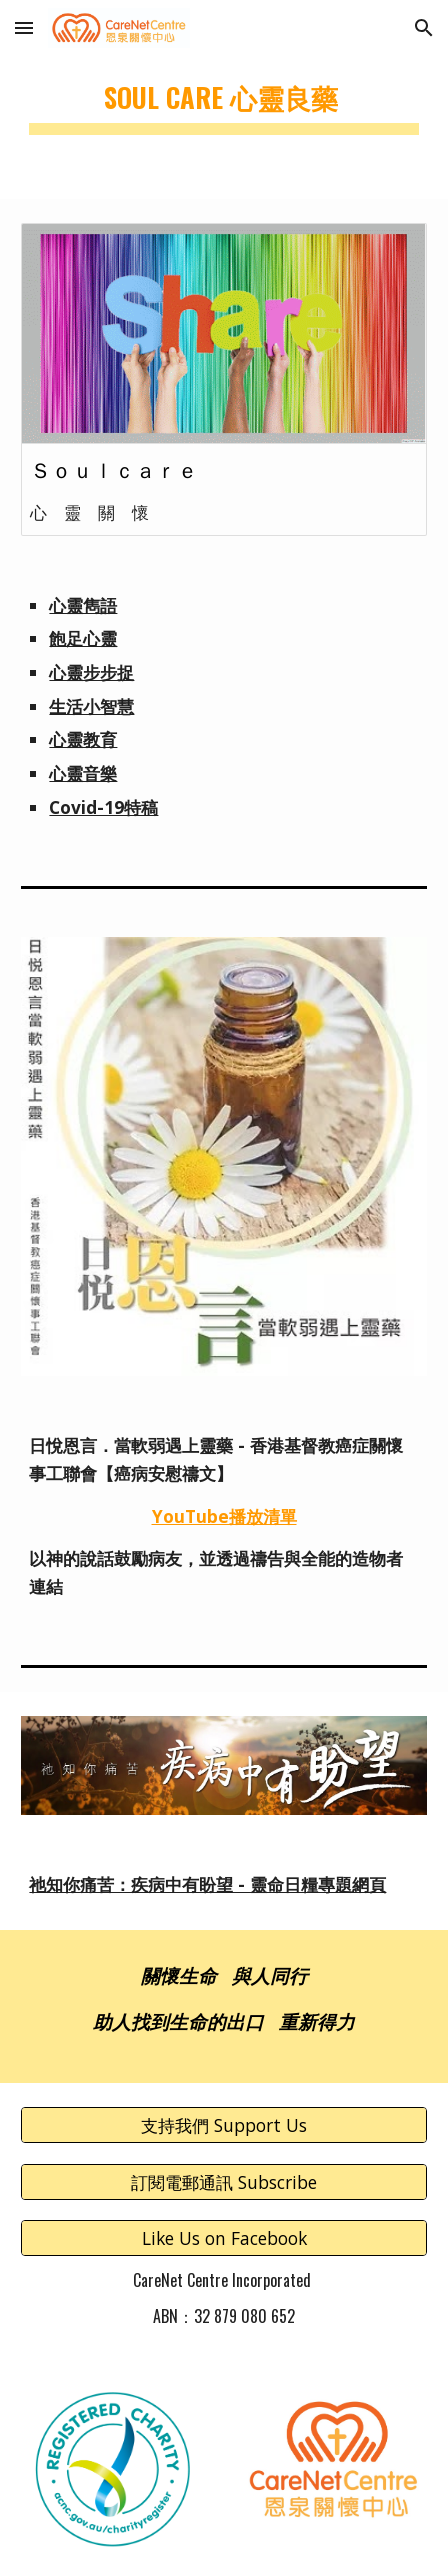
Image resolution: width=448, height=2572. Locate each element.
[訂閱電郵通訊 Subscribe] (223, 2181)
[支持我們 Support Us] (223, 2125)
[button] (24, 27)
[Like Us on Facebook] (223, 2238)
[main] (223, 99)
